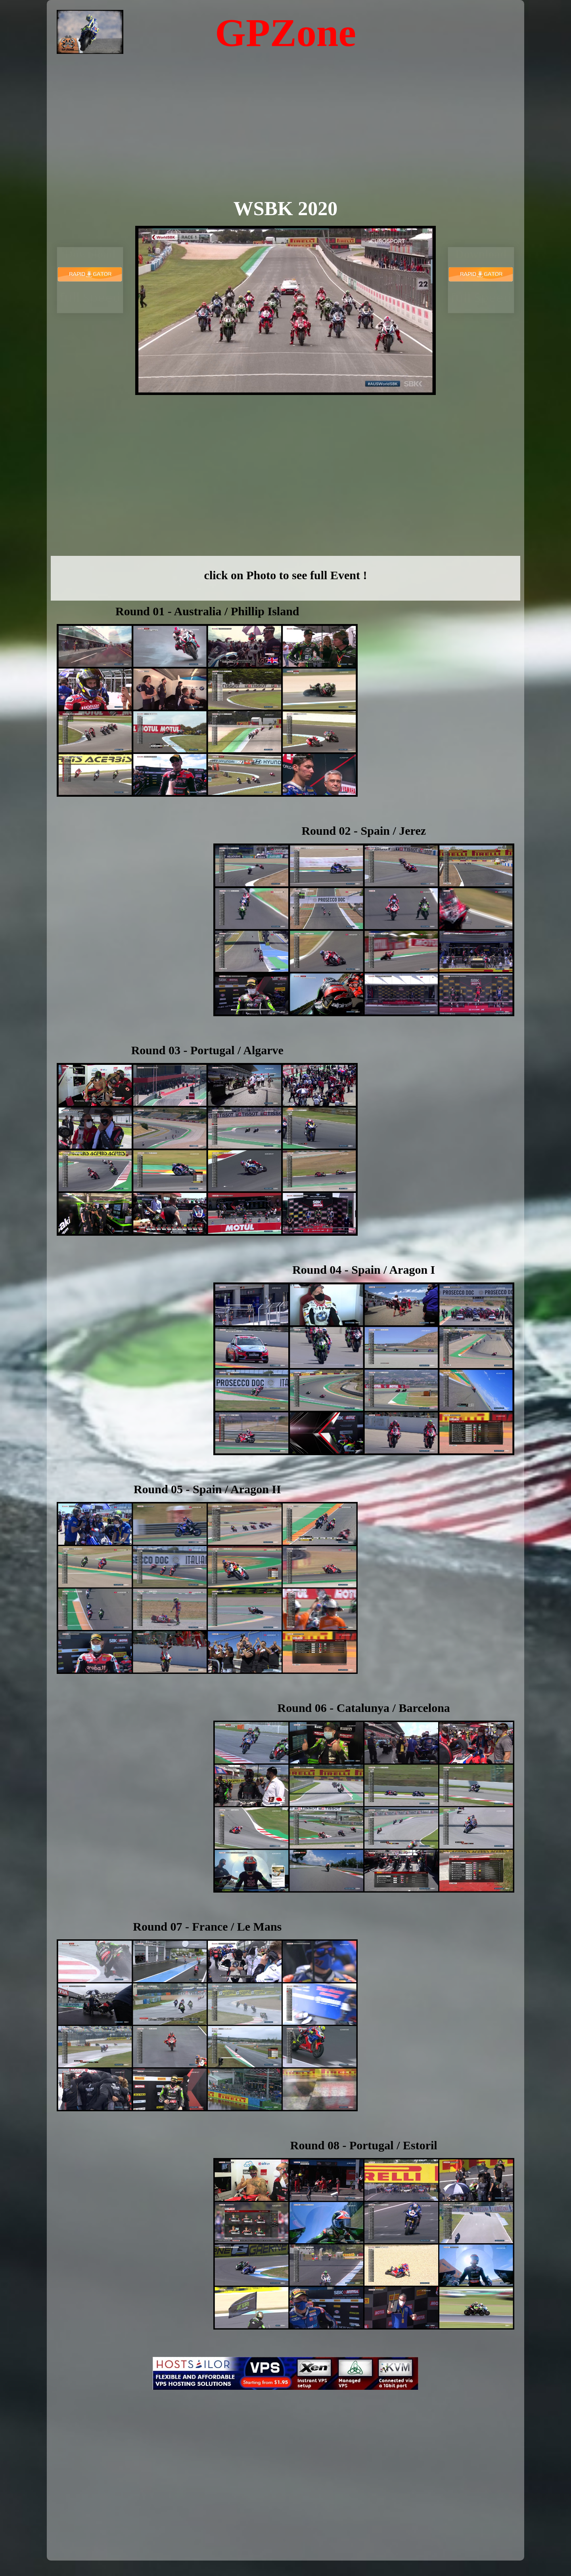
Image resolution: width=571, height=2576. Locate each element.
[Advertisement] (285, 137)
